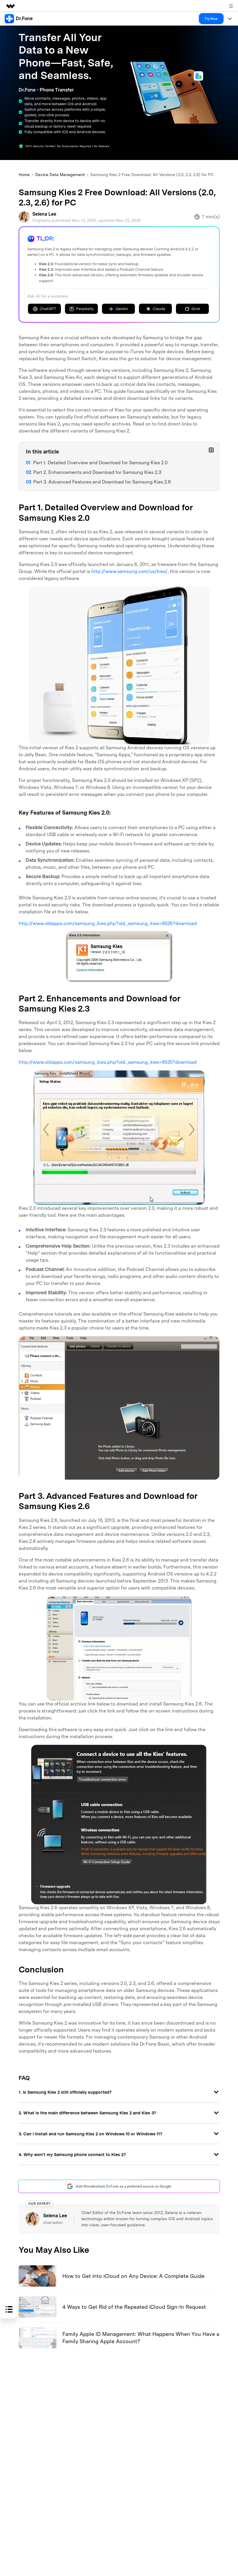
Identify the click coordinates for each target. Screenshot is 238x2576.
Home (24, 174)
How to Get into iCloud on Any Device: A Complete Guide (133, 2276)
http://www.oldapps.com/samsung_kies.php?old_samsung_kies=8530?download (108, 1062)
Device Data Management (60, 174)
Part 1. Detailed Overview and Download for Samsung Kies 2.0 (100, 462)
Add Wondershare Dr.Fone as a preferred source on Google (119, 2186)
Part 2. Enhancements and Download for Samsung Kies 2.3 (97, 472)
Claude (155, 309)
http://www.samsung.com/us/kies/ (129, 571)
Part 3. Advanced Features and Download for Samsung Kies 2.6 (102, 482)
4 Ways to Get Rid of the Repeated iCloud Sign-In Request (134, 2307)
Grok (192, 309)
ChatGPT (44, 309)
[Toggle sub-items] (211, 450)
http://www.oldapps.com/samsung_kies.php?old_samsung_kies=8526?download (108, 923)
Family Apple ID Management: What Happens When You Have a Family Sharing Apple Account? (140, 2337)
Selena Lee (44, 214)
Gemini (118, 309)
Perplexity (81, 309)
